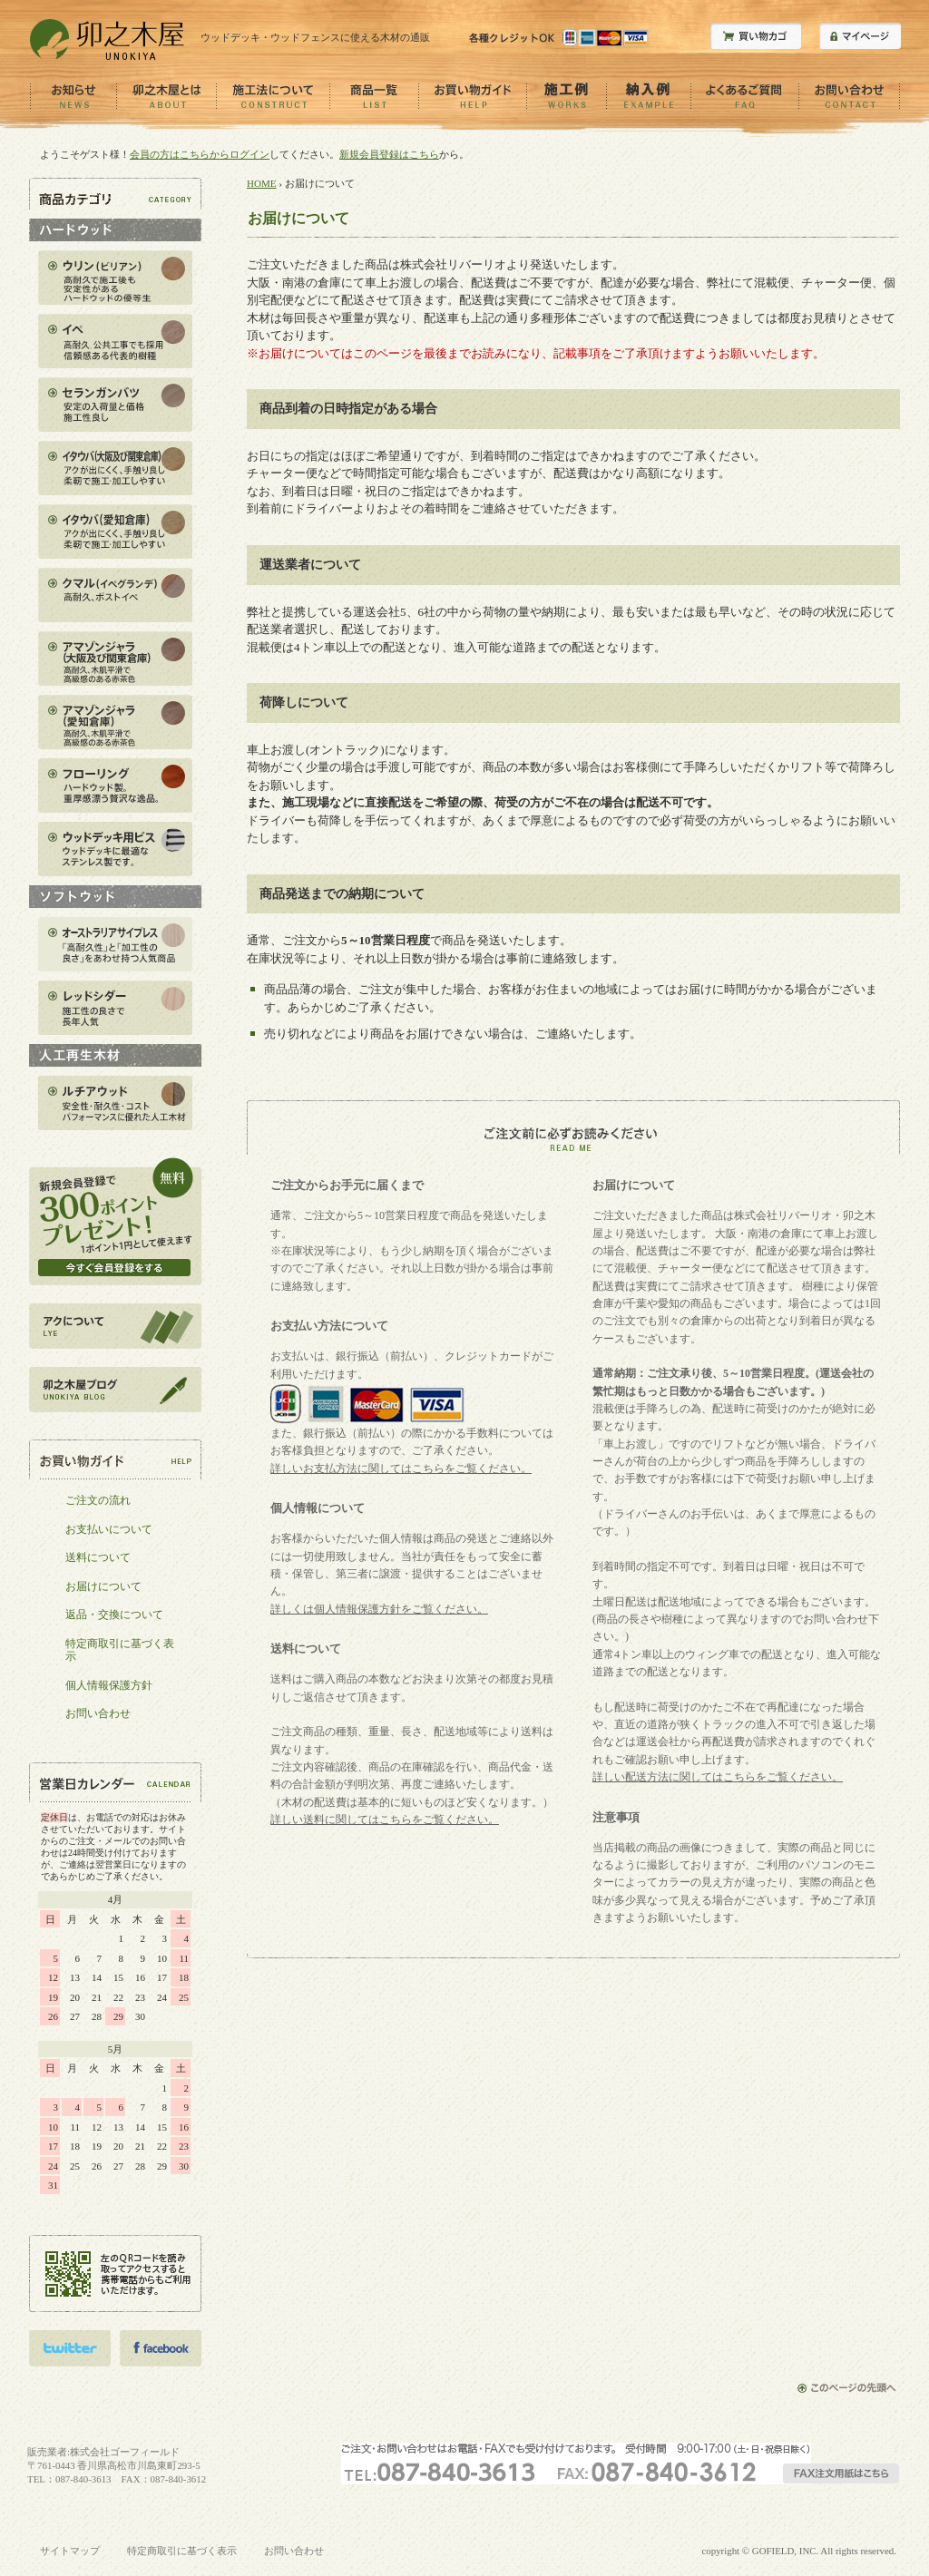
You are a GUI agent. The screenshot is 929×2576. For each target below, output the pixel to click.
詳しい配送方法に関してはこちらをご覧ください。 (717, 1777)
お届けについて (103, 1586)
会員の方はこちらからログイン (199, 154)
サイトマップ (70, 2550)
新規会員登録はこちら (389, 154)
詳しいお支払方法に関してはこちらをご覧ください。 (401, 1468)
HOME (262, 183)
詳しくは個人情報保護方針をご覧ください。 (379, 1609)
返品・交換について (114, 1614)
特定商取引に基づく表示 (119, 1650)
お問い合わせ (98, 1713)
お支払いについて (108, 1529)
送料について (98, 1557)
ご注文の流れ (98, 1500)
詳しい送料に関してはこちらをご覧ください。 (384, 1819)
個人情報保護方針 (108, 1685)
